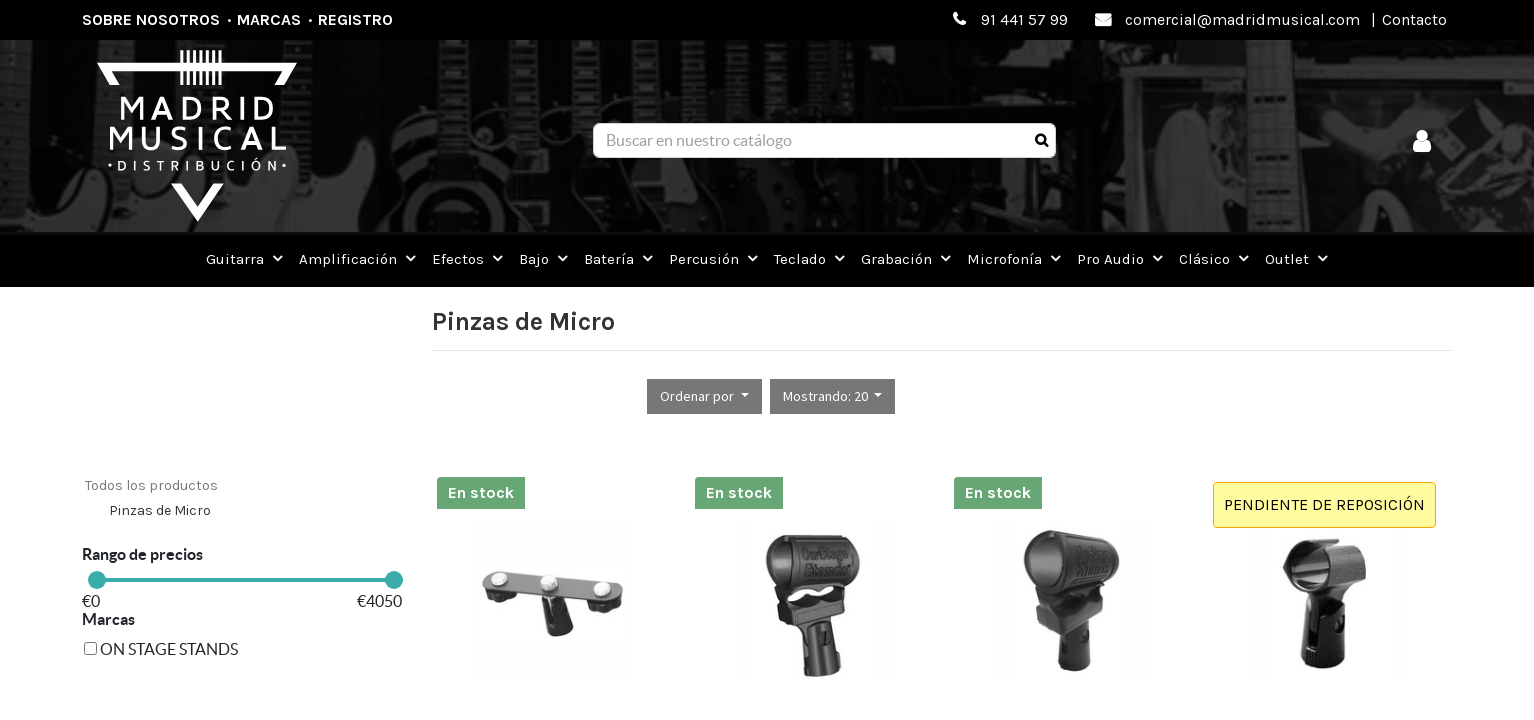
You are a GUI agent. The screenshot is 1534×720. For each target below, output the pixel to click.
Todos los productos (151, 485)
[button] (704, 396)
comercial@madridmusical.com (1242, 19)
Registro (355, 19)
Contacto (1414, 19)
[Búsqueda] (1041, 141)
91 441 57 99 (1024, 19)
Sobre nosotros (151, 19)
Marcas (269, 19)
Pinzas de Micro (160, 510)
